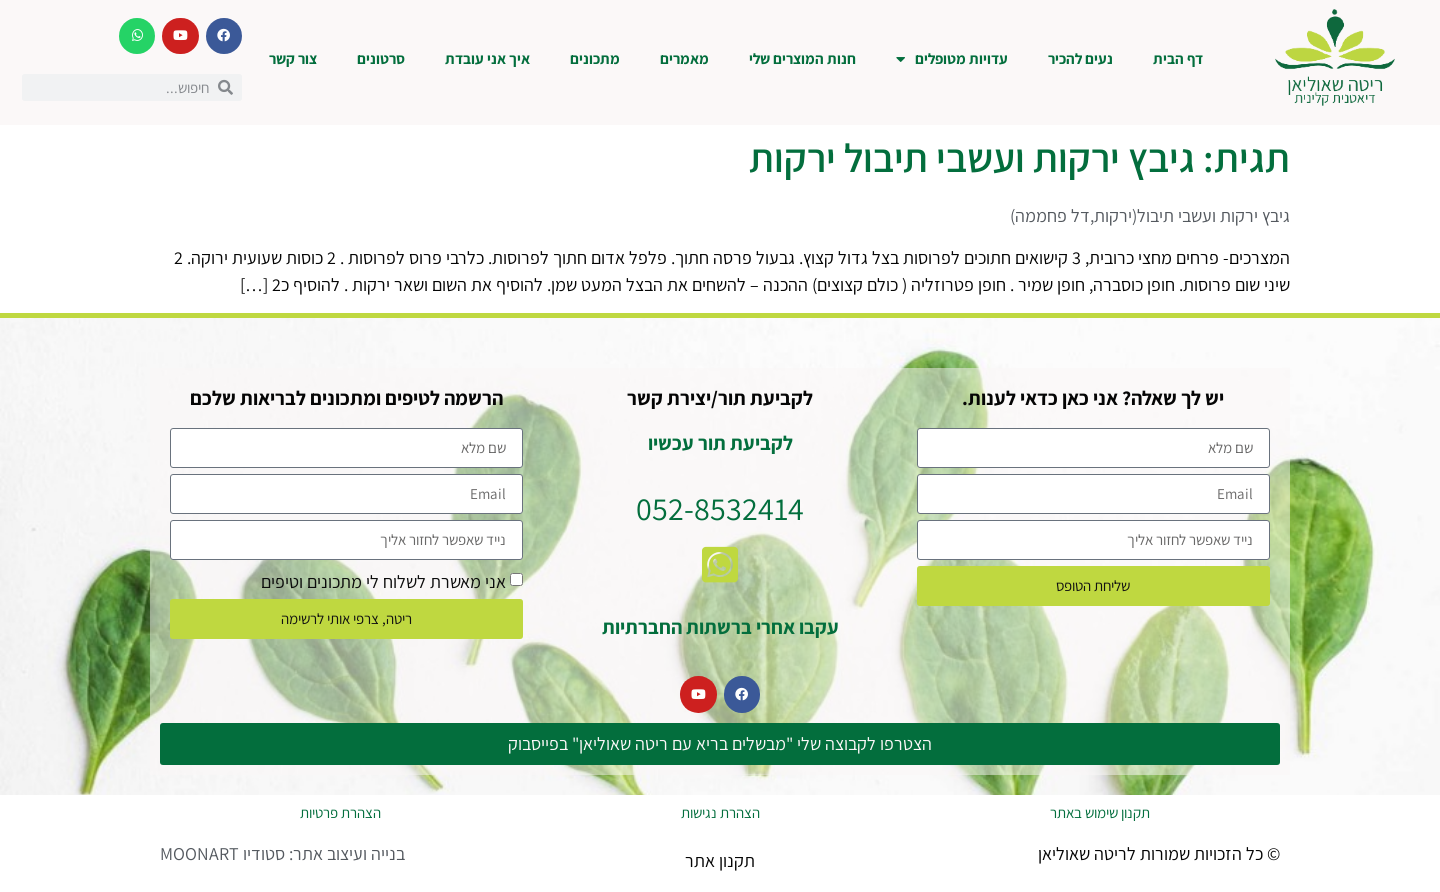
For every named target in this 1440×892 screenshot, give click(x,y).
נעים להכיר (1080, 58)
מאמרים (684, 58)
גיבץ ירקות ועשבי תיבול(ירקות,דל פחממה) (1150, 215)
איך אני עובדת (487, 58)
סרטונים (381, 58)
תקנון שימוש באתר (1100, 812)
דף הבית (1178, 58)
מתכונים (595, 58)
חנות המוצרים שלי (802, 58)
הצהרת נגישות (720, 812)
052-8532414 (720, 508)
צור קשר (293, 58)
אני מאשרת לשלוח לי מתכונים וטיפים (383, 580)
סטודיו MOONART (222, 853)
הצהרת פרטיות (340, 812)
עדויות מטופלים (952, 59)
